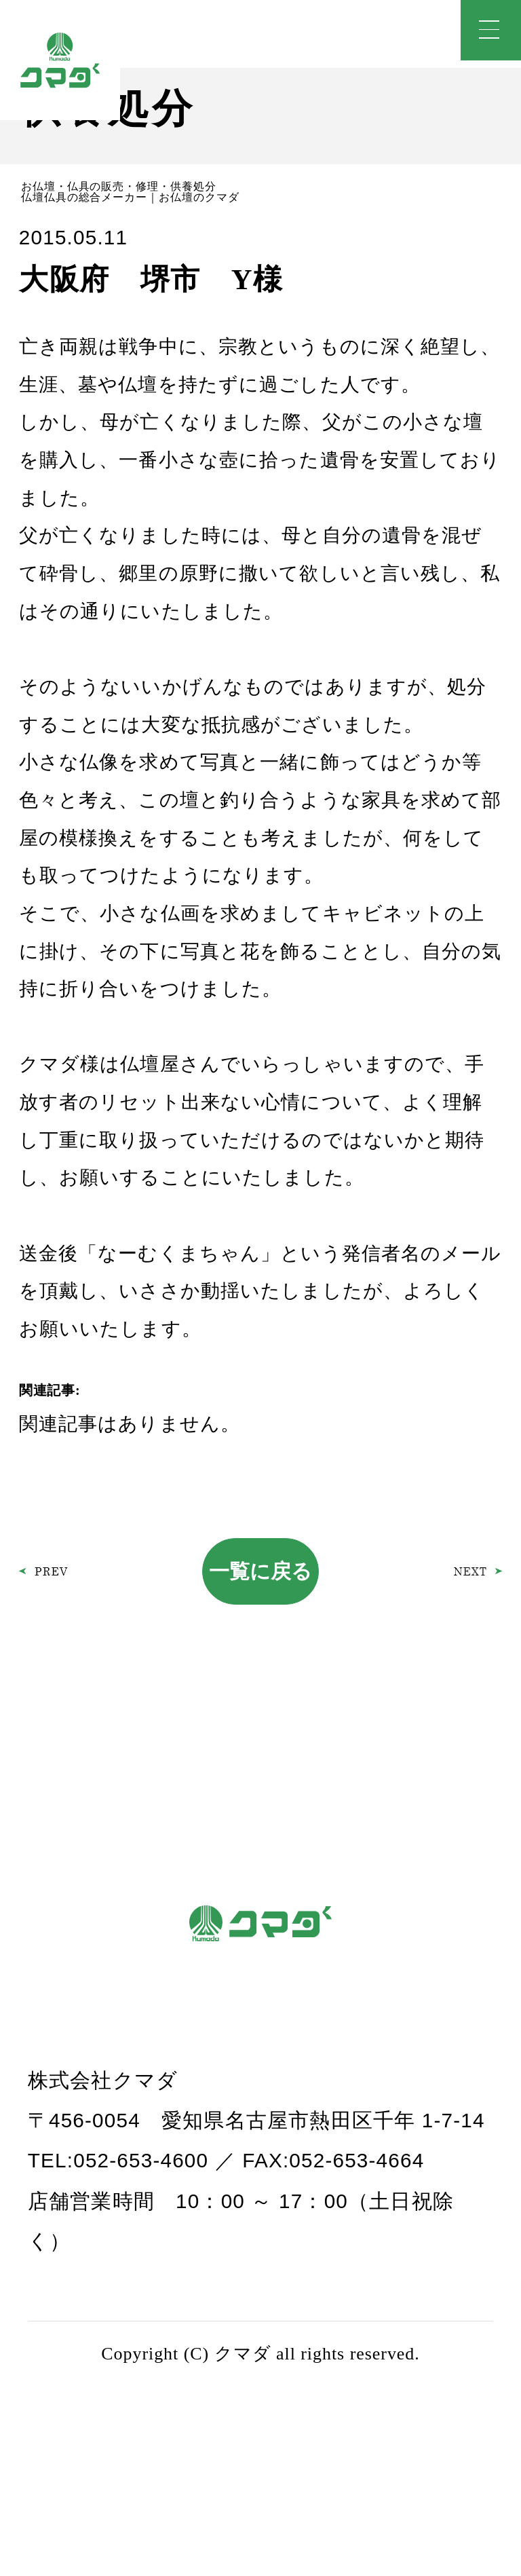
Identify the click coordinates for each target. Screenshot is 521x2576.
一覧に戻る (260, 1571)
